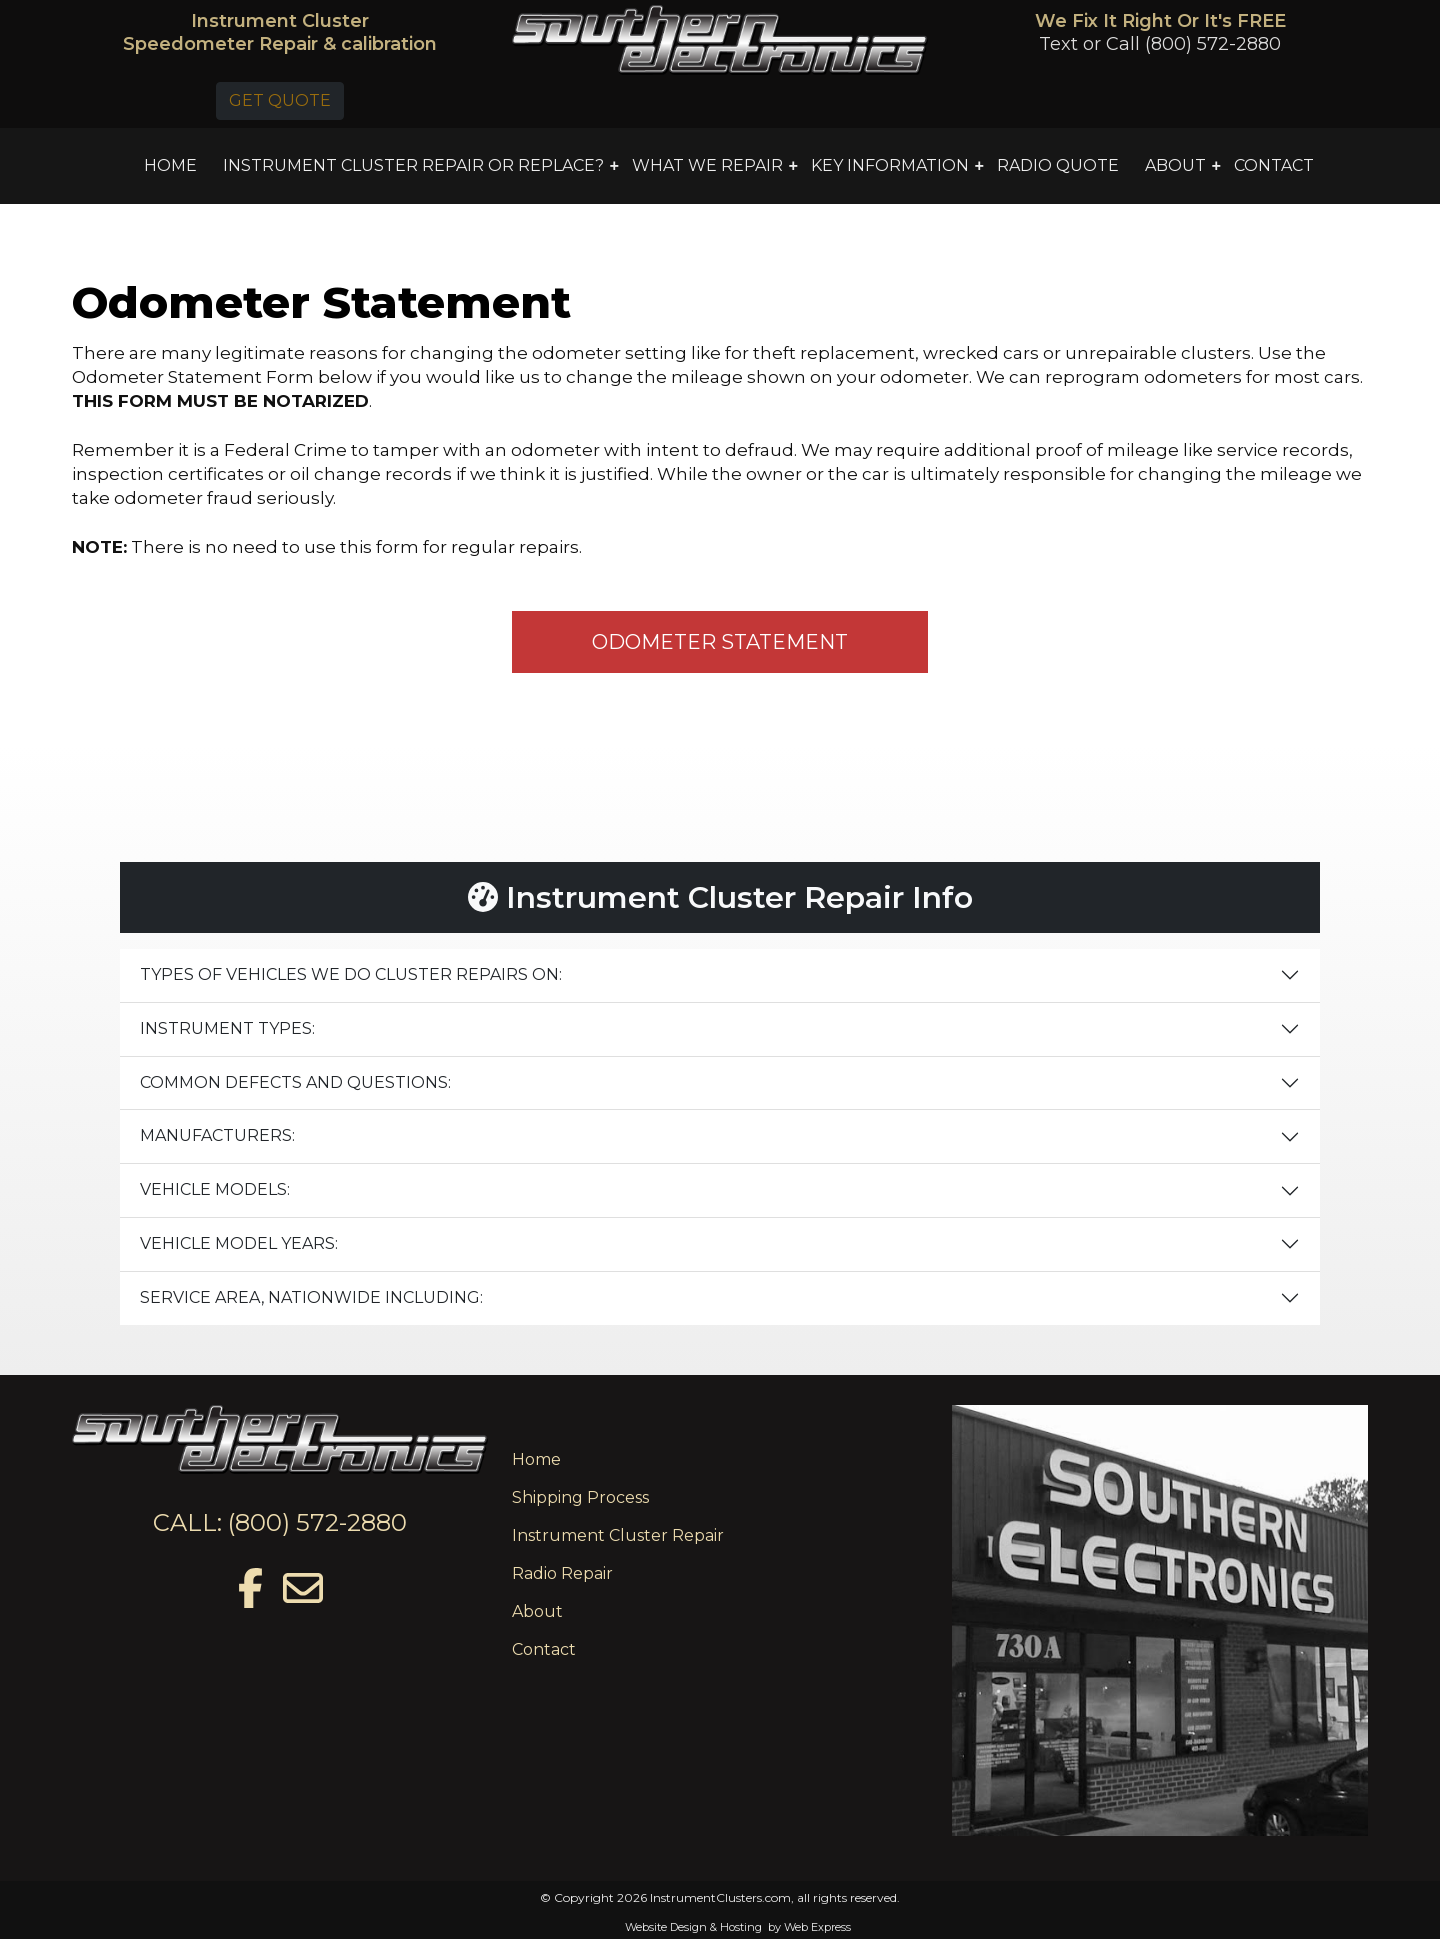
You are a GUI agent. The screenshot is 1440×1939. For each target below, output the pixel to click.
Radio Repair (562, 1573)
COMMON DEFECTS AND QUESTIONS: (295, 1082)
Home (536, 1459)
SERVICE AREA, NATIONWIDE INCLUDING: (311, 1297)
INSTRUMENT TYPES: (227, 1028)
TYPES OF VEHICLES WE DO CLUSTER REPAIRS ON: (351, 974)
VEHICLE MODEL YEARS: (239, 1243)
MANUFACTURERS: (217, 1135)
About (537, 1611)
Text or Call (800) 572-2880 (1160, 44)
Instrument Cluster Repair (618, 1535)
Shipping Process (580, 1497)
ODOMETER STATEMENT (720, 642)
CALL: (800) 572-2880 (280, 1522)
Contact (544, 1649)
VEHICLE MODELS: (215, 1189)
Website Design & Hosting (693, 1927)
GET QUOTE (280, 100)
